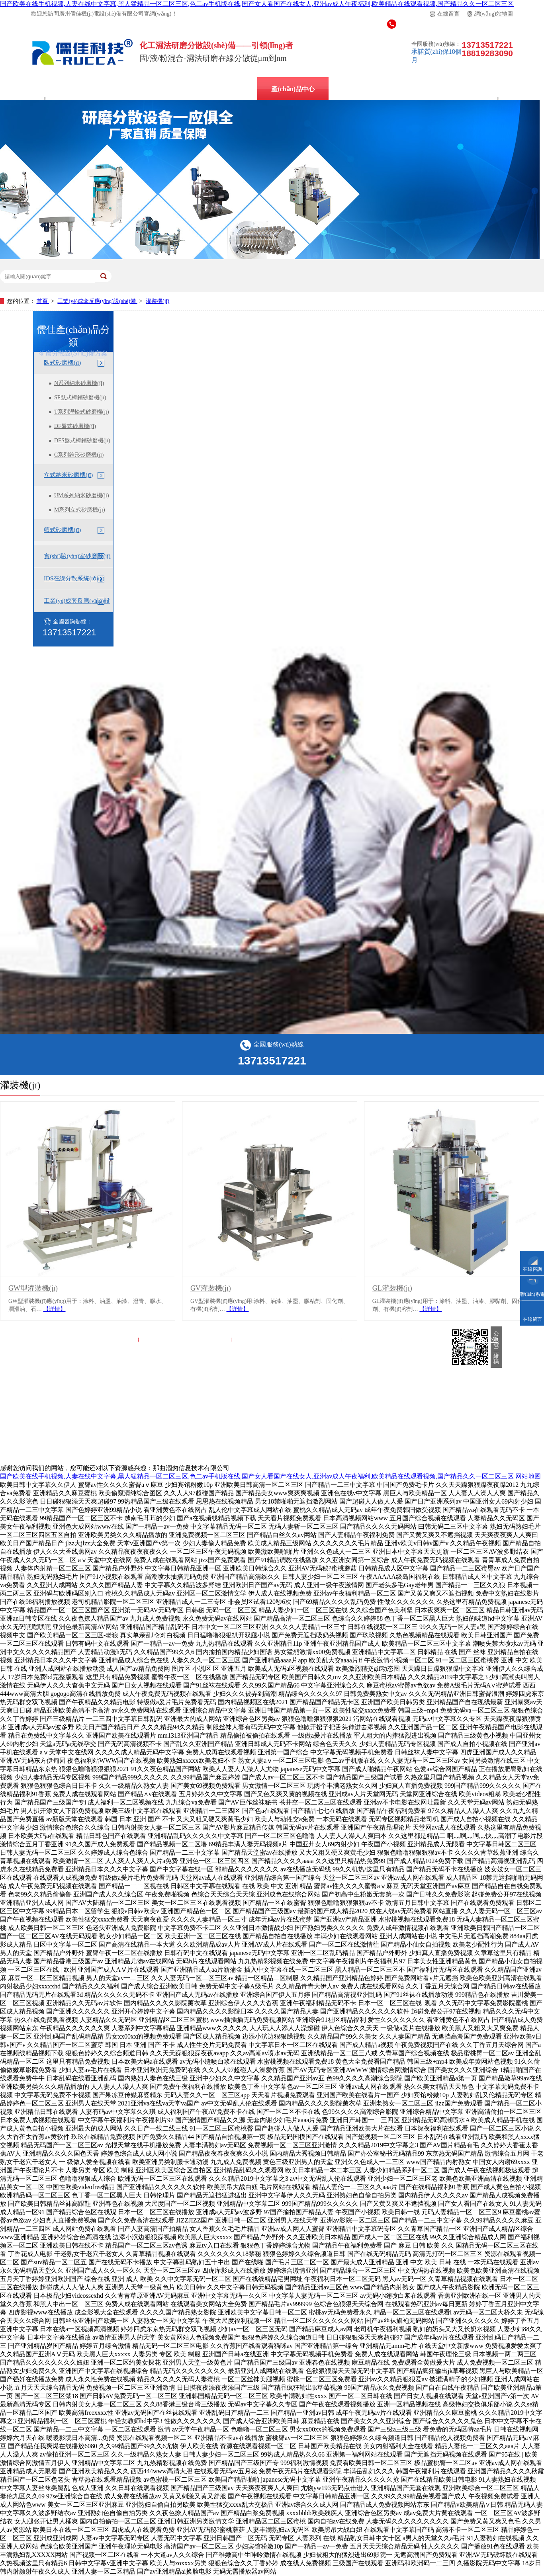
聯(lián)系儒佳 (478, 1339)
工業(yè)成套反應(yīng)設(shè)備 (97, 301)
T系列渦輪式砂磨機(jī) (81, 412)
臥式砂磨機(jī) (62, 362)
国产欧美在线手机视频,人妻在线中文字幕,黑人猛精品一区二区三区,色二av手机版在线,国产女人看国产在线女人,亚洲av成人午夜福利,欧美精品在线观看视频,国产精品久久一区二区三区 (257, 3)
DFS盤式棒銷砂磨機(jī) (82, 440)
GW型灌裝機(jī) (33, 1288)
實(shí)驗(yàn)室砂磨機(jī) (77, 556)
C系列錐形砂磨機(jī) (79, 455)
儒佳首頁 (58, 1339)
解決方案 (355, 89)
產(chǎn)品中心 (293, 89)
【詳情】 (54, 1309)
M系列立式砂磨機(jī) (79, 510)
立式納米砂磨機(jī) (217, 89)
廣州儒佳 (57, 89)
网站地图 (528, 1476)
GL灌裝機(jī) (392, 1288)
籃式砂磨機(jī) (62, 530)
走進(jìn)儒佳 (372, 1339)
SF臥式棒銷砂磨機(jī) (80, 397)
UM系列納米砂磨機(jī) (81, 495)
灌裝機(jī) (157, 301)
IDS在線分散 (111, 1339)
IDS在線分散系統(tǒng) (130, 89)
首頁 (43, 301)
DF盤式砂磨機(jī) (75, 426)
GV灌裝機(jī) (210, 1288)
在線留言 (445, 14)
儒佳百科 (408, 89)
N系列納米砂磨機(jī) (79, 383)
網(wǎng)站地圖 (490, 14)
